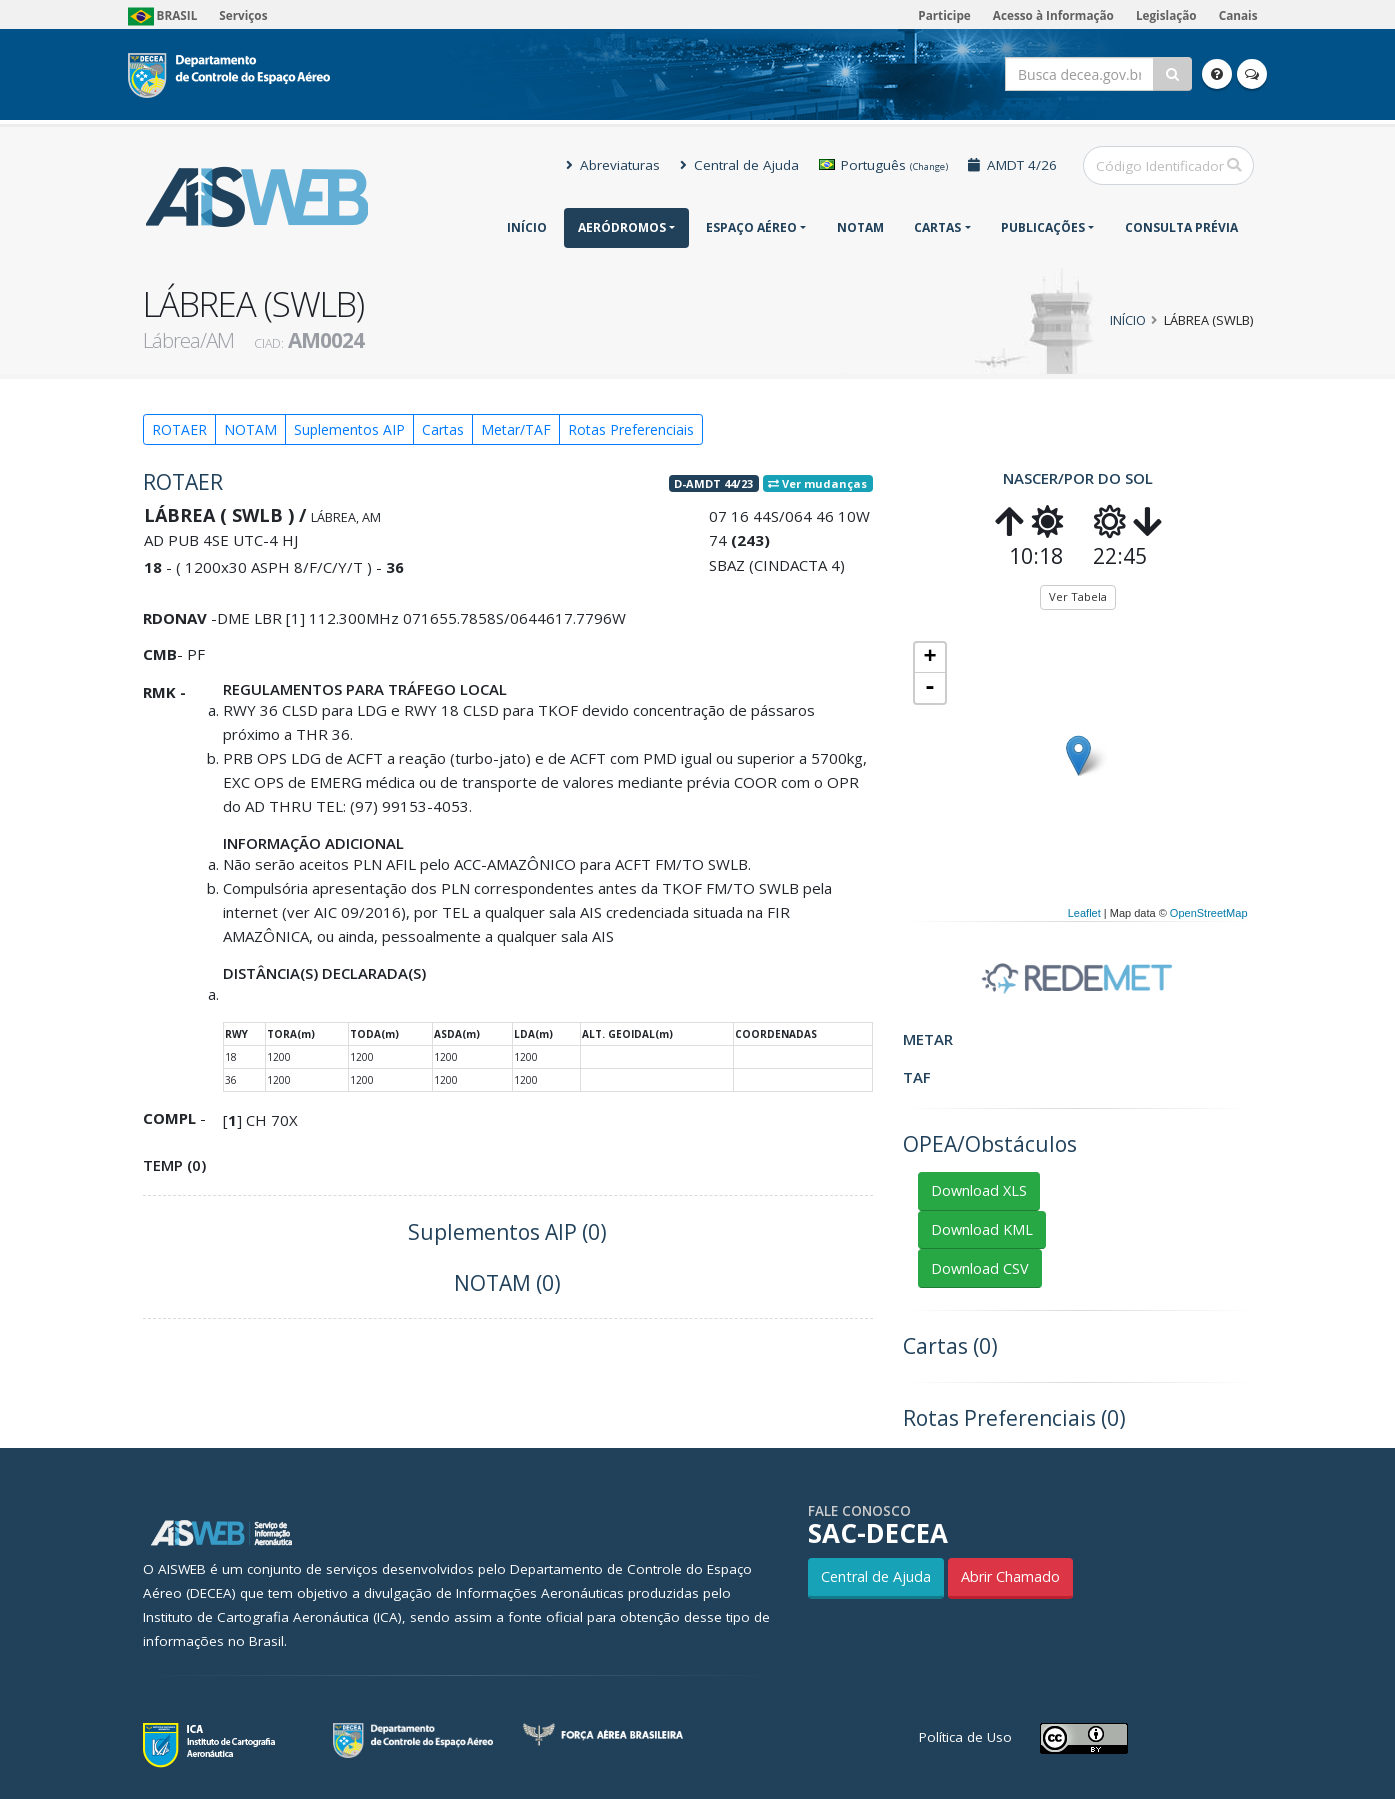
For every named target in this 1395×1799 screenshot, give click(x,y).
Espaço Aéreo (751, 227)
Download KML (982, 1229)
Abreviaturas (613, 165)
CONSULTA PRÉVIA (1181, 227)
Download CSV (980, 1268)
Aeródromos (622, 227)
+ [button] (929, 658)
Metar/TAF (516, 429)
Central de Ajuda (739, 165)
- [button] (930, 688)
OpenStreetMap (1209, 913)
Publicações (1043, 227)
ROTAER (179, 429)
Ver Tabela (1078, 596)
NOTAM (860, 227)
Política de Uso (965, 1737)
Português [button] (883, 165)
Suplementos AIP (349, 429)
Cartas (937, 227)
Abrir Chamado (1010, 1576)
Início (527, 227)
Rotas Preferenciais (631, 429)
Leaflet (1084, 913)
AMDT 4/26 (1012, 165)
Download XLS (979, 1190)
